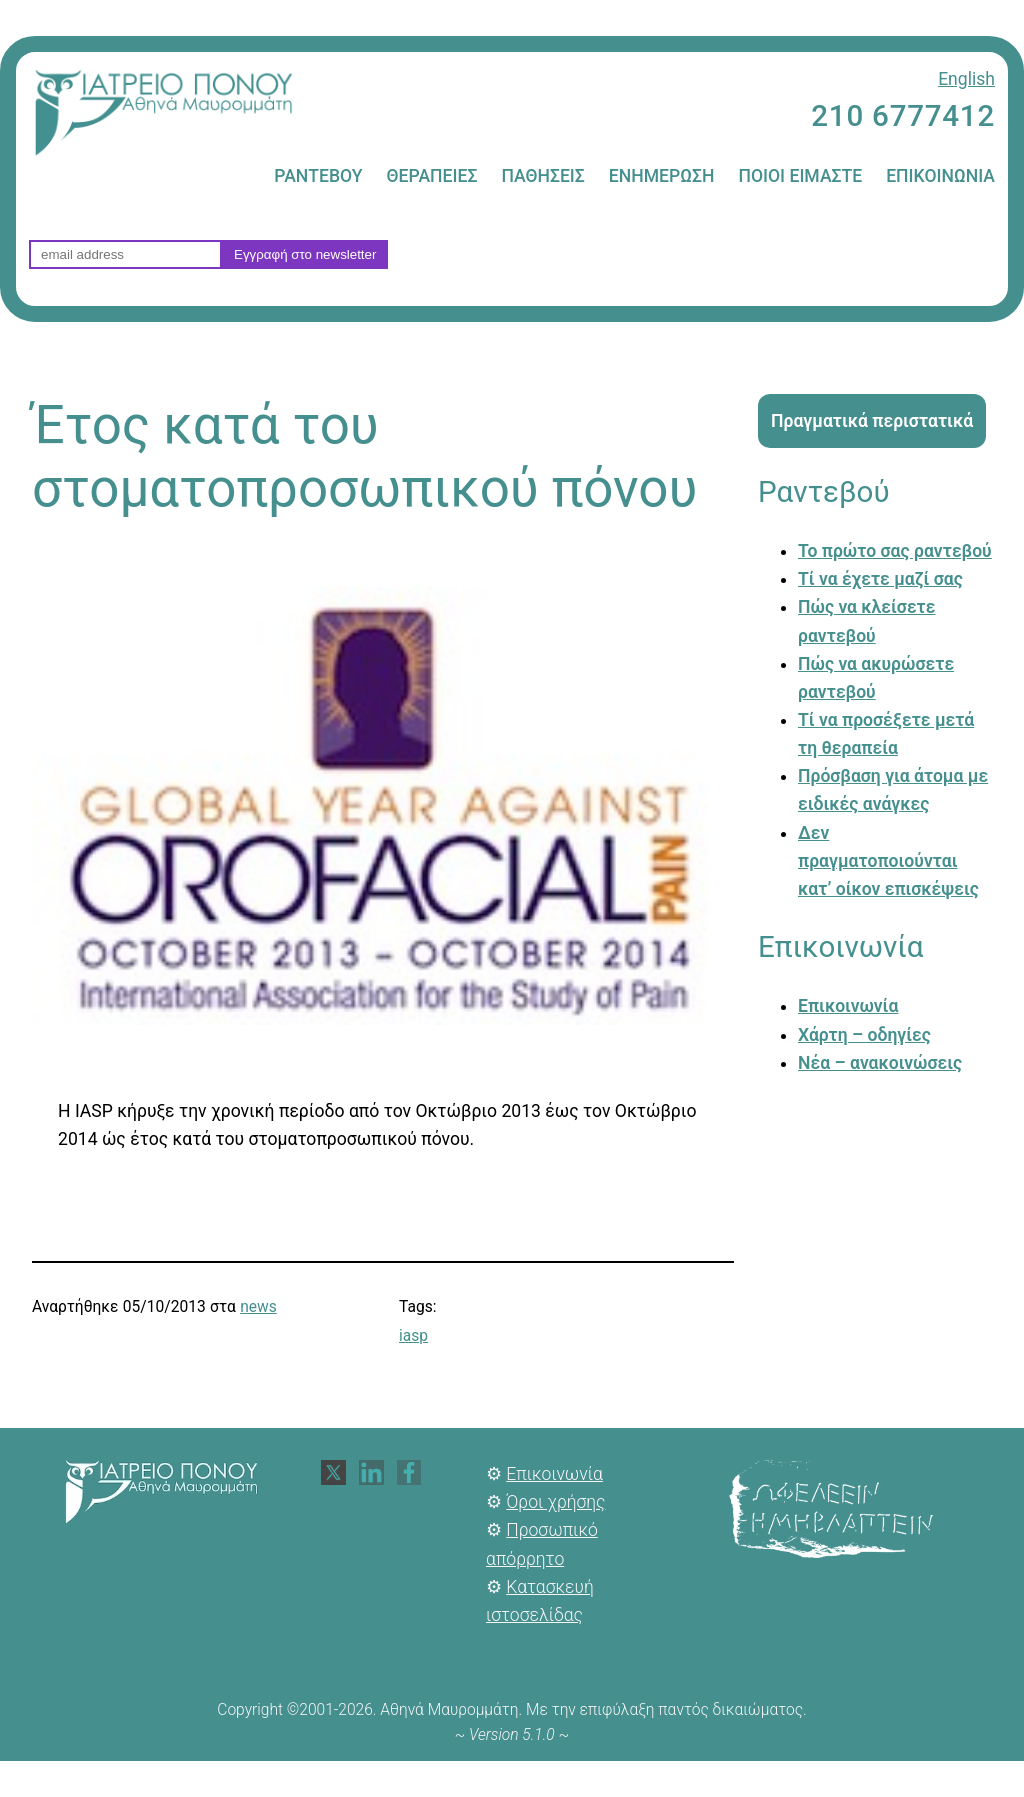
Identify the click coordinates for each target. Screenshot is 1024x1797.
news (258, 1307)
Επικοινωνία (848, 1006)
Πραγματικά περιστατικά (872, 421)
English (966, 79)
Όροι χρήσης (555, 1502)
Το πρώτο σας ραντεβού (895, 551)
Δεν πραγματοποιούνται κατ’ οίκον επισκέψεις (888, 861)
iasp (413, 1336)
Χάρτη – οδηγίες (864, 1035)
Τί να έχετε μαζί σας (880, 579)
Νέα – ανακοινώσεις (880, 1063)
